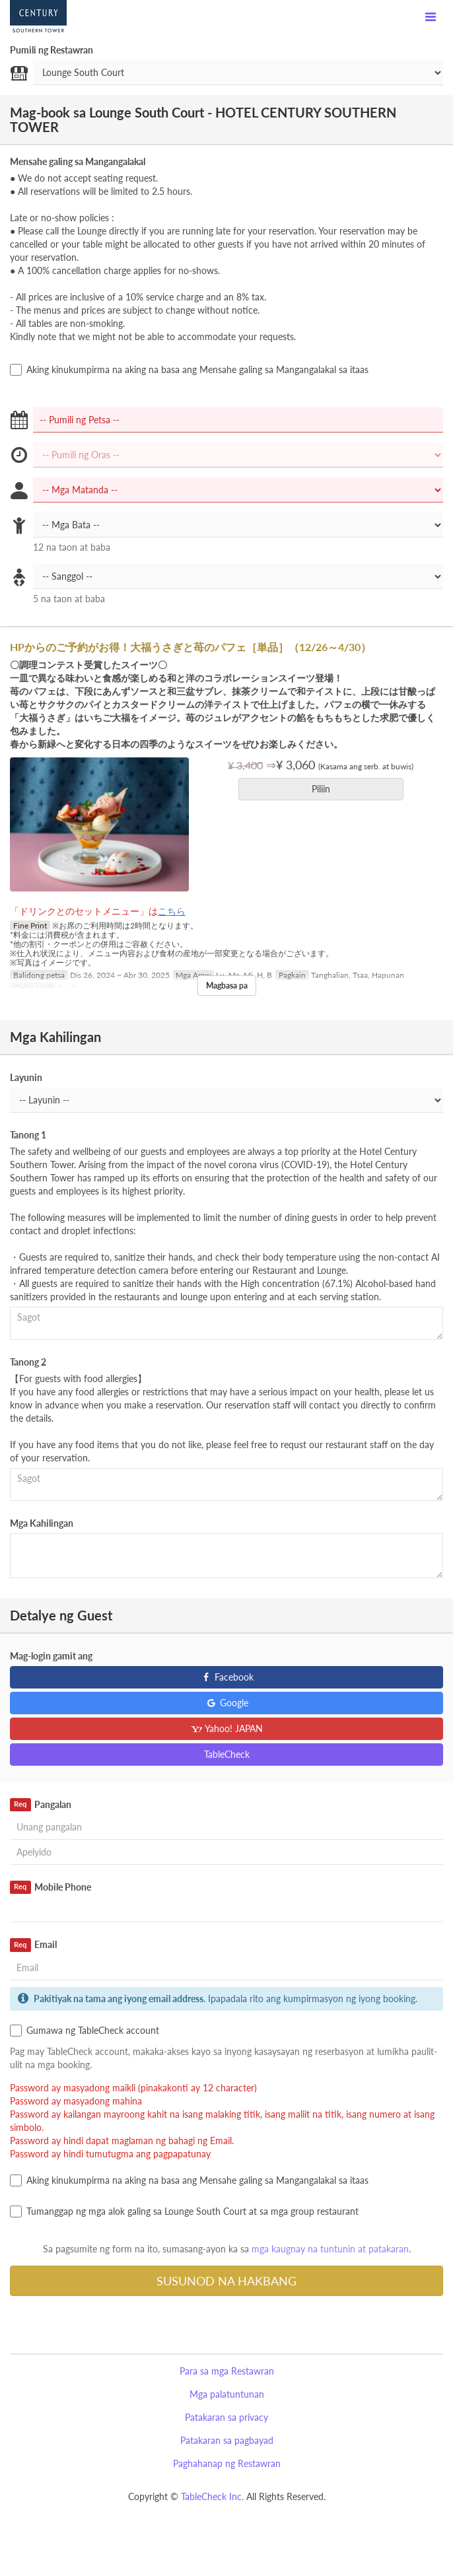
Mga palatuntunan (227, 2394)
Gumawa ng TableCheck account (84, 2030)
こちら (172, 911)
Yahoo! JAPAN (227, 1728)
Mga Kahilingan (41, 1523)
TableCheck (227, 1754)
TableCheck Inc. (212, 2496)
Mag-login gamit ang (51, 1655)
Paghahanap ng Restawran (227, 2463)
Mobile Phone (50, 1887)
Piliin (325, 788)
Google (226, 1702)
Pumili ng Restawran (51, 49)
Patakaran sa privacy (226, 2417)
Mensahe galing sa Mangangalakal (77, 161)
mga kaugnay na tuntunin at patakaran (330, 2248)
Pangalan (40, 1804)
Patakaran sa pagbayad (226, 2440)
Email (33, 1944)
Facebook (227, 1677)
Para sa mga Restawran (227, 2371)
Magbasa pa (227, 986)
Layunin (26, 1077)
